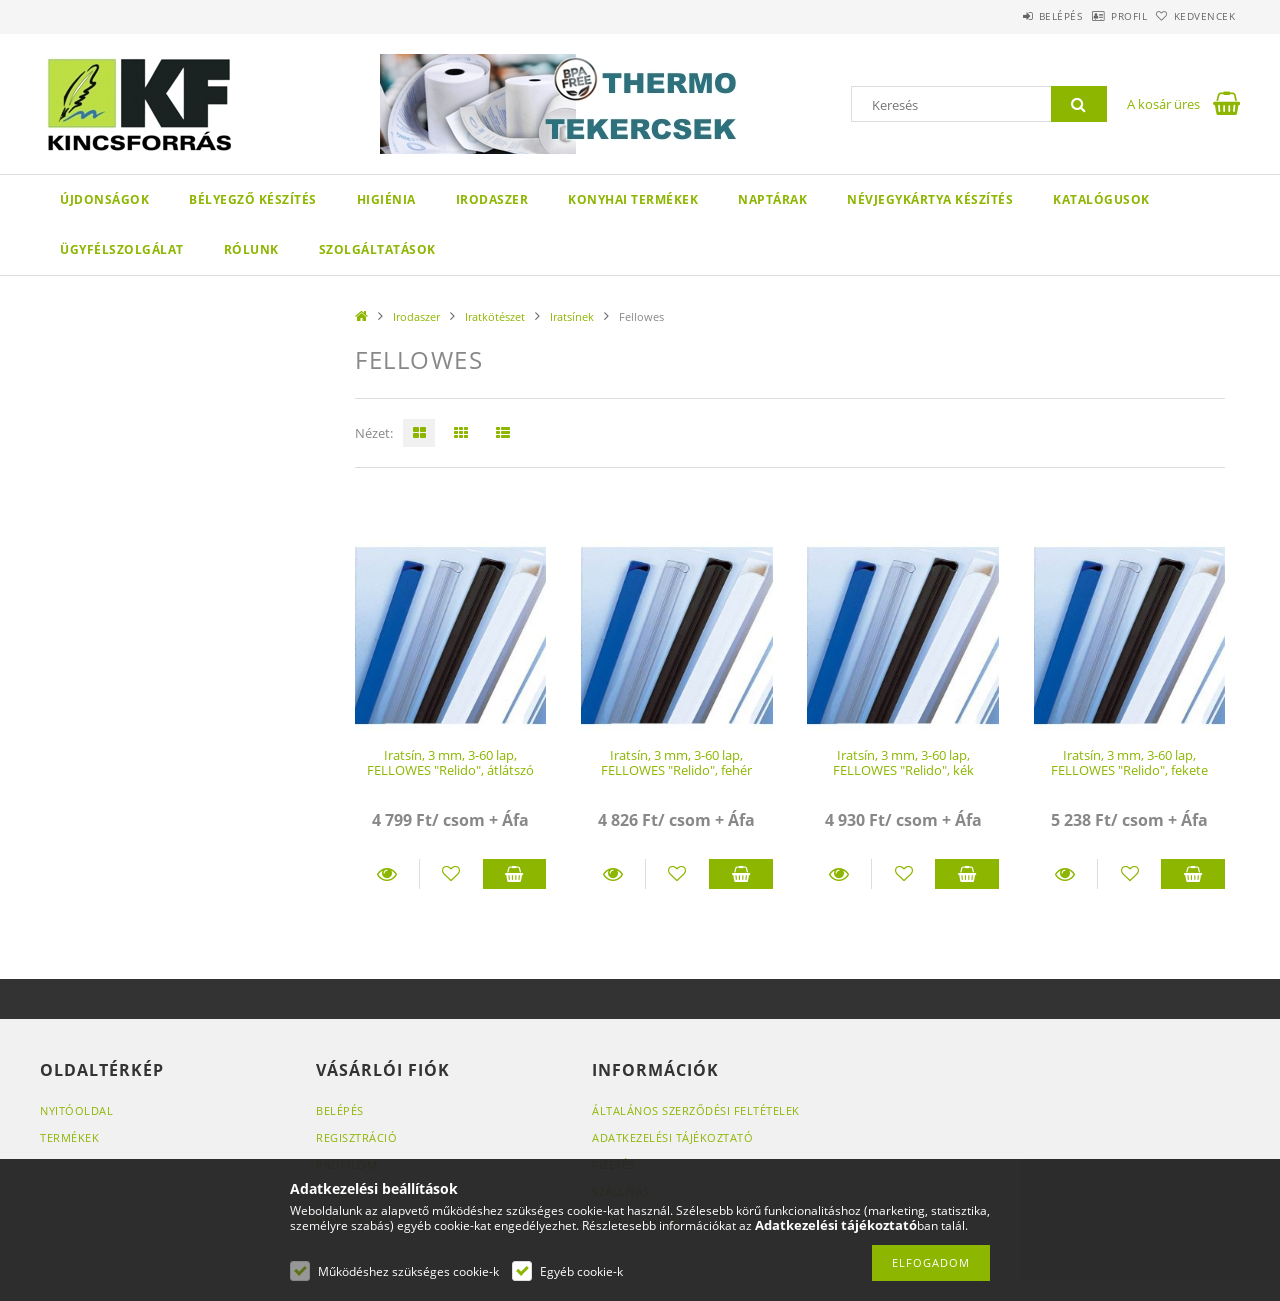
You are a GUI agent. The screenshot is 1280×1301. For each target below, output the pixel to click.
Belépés (1009, 16)
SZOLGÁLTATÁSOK (377, 249)
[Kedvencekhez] (451, 874)
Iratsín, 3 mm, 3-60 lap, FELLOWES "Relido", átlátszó (450, 762)
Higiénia (386, 199)
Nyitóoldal (76, 1110)
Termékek (69, 1137)
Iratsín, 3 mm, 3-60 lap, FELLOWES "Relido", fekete (1129, 762)
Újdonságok (104, 199)
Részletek (387, 874)
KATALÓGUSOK (1101, 199)
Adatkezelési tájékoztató (672, 1137)
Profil (1098, 16)
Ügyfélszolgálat (122, 249)
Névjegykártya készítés (930, 199)
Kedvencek (1195, 16)
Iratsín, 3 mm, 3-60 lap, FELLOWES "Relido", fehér (676, 762)
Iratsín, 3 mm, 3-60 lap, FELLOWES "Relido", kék (903, 762)
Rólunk (251, 249)
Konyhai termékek (633, 199)
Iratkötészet (495, 316)
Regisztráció (356, 1137)
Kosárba (515, 874)
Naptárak (772, 199)
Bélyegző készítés (253, 199)
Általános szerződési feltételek (696, 1110)
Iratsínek (572, 316)
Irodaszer (492, 199)
